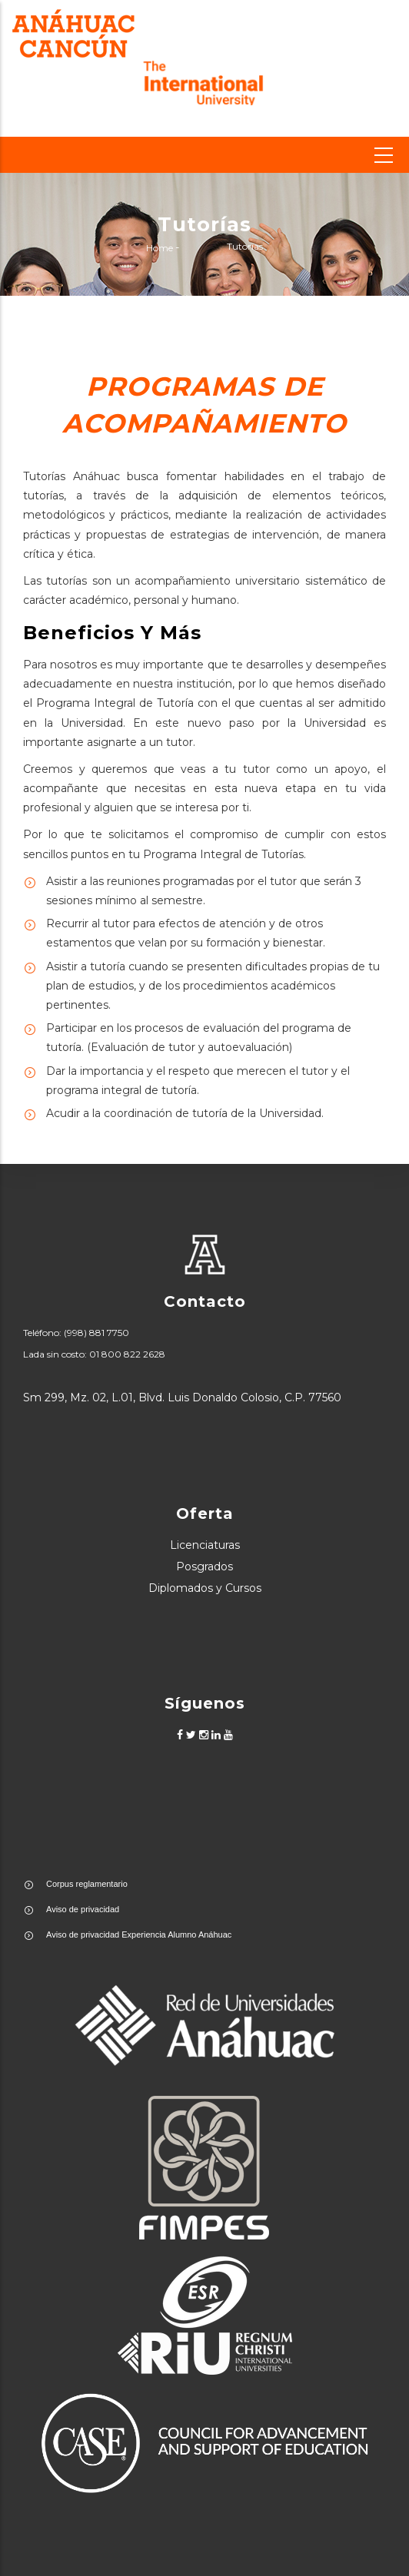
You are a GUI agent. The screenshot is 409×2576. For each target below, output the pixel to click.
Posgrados (204, 1566)
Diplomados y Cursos (204, 1588)
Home (159, 248)
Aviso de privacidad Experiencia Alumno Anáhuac (138, 1934)
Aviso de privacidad (82, 1909)
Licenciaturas (205, 1545)
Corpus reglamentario (87, 1883)
